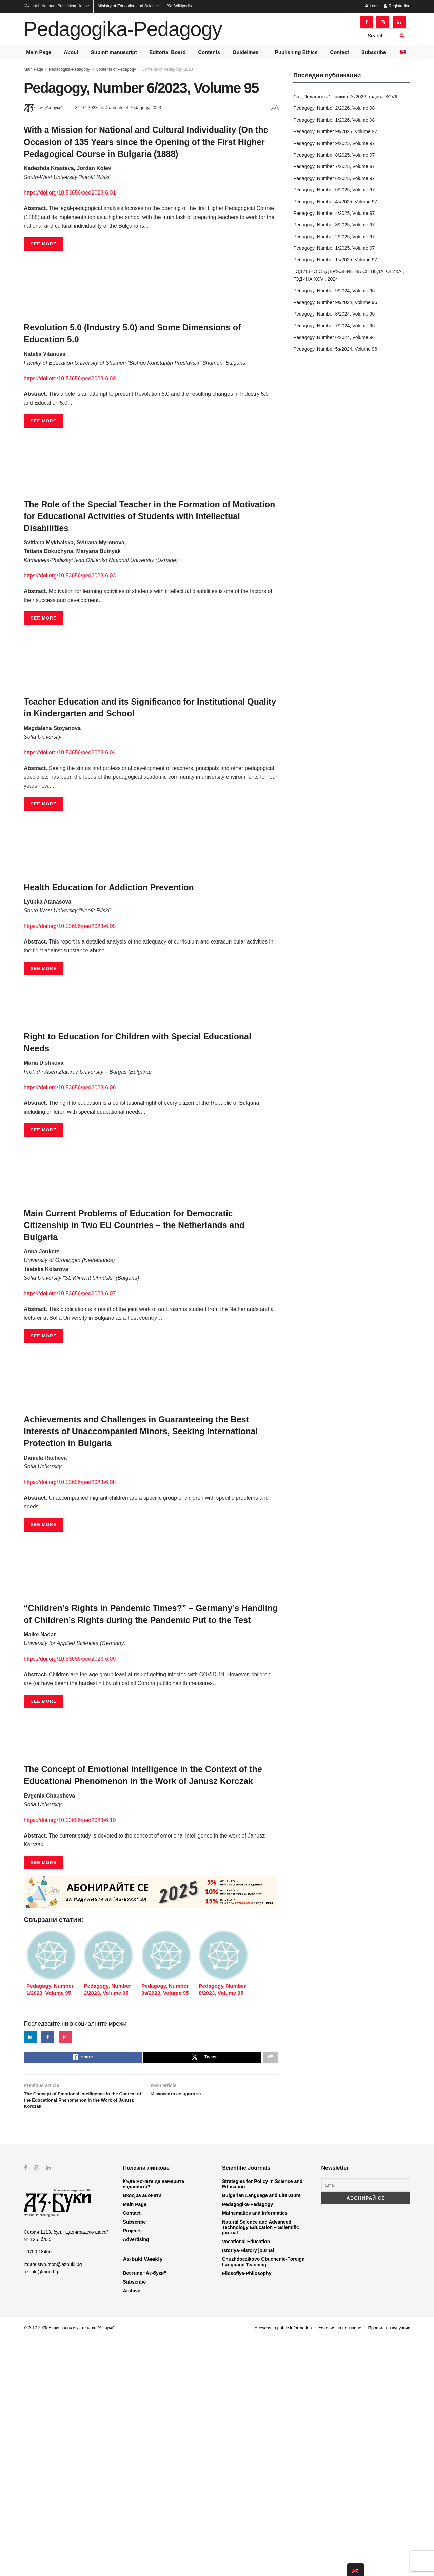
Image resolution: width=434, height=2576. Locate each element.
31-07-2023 (86, 107)
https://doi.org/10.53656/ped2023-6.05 (70, 926)
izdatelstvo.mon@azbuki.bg (53, 2501)
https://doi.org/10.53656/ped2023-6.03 (70, 576)
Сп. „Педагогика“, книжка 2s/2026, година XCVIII (346, 96)
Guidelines (246, 52)
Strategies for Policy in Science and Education (262, 2421)
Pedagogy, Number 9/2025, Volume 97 (334, 143)
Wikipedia (179, 6)
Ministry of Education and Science (128, 6)
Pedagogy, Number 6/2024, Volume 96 (334, 337)
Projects (132, 2468)
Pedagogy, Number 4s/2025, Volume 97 (335, 201)
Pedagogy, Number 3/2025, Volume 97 (334, 224)
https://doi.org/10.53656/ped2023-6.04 (70, 752)
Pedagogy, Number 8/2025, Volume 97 (334, 155)
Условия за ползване (339, 2565)
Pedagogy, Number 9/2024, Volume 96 (334, 290)
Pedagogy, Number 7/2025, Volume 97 (334, 166)
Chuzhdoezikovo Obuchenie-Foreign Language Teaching (263, 2499)
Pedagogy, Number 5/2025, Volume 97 (334, 189)
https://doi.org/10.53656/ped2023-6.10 (70, 1820)
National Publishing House (56, 6)
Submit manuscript (114, 52)
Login (372, 6)
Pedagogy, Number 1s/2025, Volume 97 (335, 259)
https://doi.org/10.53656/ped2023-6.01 (70, 193)
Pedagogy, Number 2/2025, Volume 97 (334, 236)
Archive (131, 2528)
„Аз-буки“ (53, 107)
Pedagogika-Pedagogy (123, 29)
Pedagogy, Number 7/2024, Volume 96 (334, 325)
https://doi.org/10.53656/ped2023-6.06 (70, 1087)
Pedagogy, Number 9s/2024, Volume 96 (335, 302)
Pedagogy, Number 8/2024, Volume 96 (334, 314)
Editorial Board (167, 52)
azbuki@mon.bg (41, 2509)
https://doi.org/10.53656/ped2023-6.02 (70, 378)
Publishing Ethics (296, 52)
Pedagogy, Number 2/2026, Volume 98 (334, 108)
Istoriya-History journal (248, 2488)
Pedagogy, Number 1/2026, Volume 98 (334, 120)
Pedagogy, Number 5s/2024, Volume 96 (335, 349)
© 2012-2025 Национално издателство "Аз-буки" (69, 2565)
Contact (339, 52)
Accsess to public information (283, 2565)
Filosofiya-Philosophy (246, 2511)
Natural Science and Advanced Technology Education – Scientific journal (260, 2465)
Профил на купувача (389, 2565)
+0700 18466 (38, 2489)
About (71, 52)
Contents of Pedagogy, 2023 (167, 69)
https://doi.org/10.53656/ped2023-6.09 (70, 1659)
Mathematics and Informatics (255, 2450)
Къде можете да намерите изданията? (153, 2421)
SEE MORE (44, 243)
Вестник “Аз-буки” (144, 2510)
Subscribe (373, 52)
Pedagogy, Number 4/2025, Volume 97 (334, 213)
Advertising (136, 2477)
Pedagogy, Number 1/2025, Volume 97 (334, 248)
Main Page (38, 52)
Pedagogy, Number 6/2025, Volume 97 (334, 178)
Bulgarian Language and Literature (261, 2433)
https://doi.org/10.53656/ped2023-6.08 (70, 1482)
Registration (397, 6)
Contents (209, 52)
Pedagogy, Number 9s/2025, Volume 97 (335, 131)
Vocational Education (246, 2479)
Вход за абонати (142, 2433)
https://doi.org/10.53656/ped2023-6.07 (70, 1293)
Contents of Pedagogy (116, 69)
